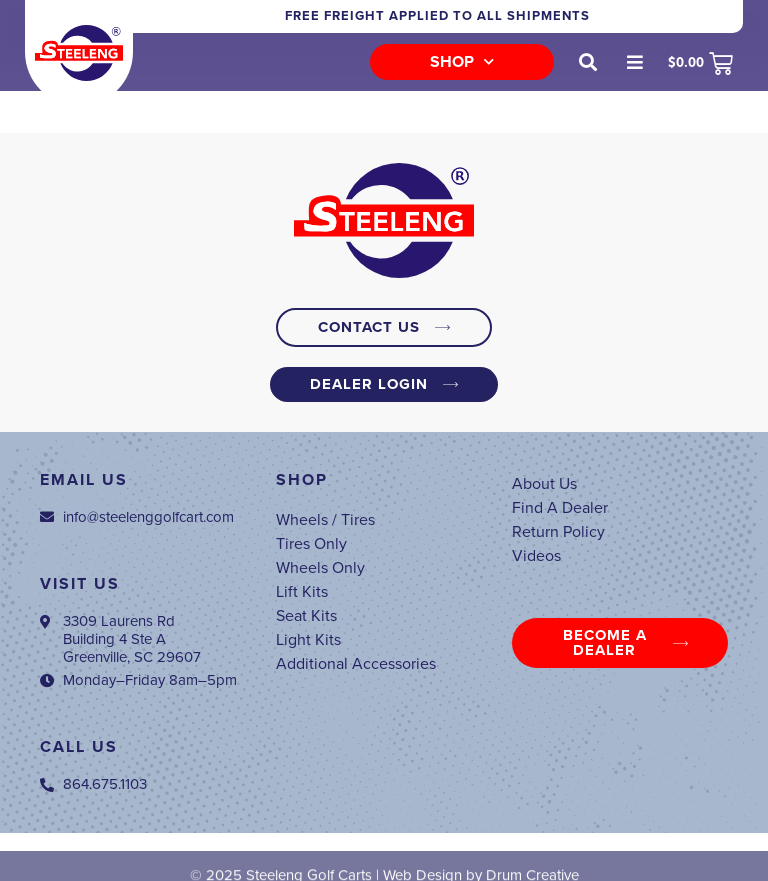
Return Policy (558, 532)
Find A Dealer (560, 508)
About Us (544, 484)
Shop (462, 61)
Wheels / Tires (325, 520)
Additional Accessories (356, 664)
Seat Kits (306, 616)
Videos (536, 556)
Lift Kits (302, 592)
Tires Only (311, 544)
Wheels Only (320, 568)
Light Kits (308, 640)
